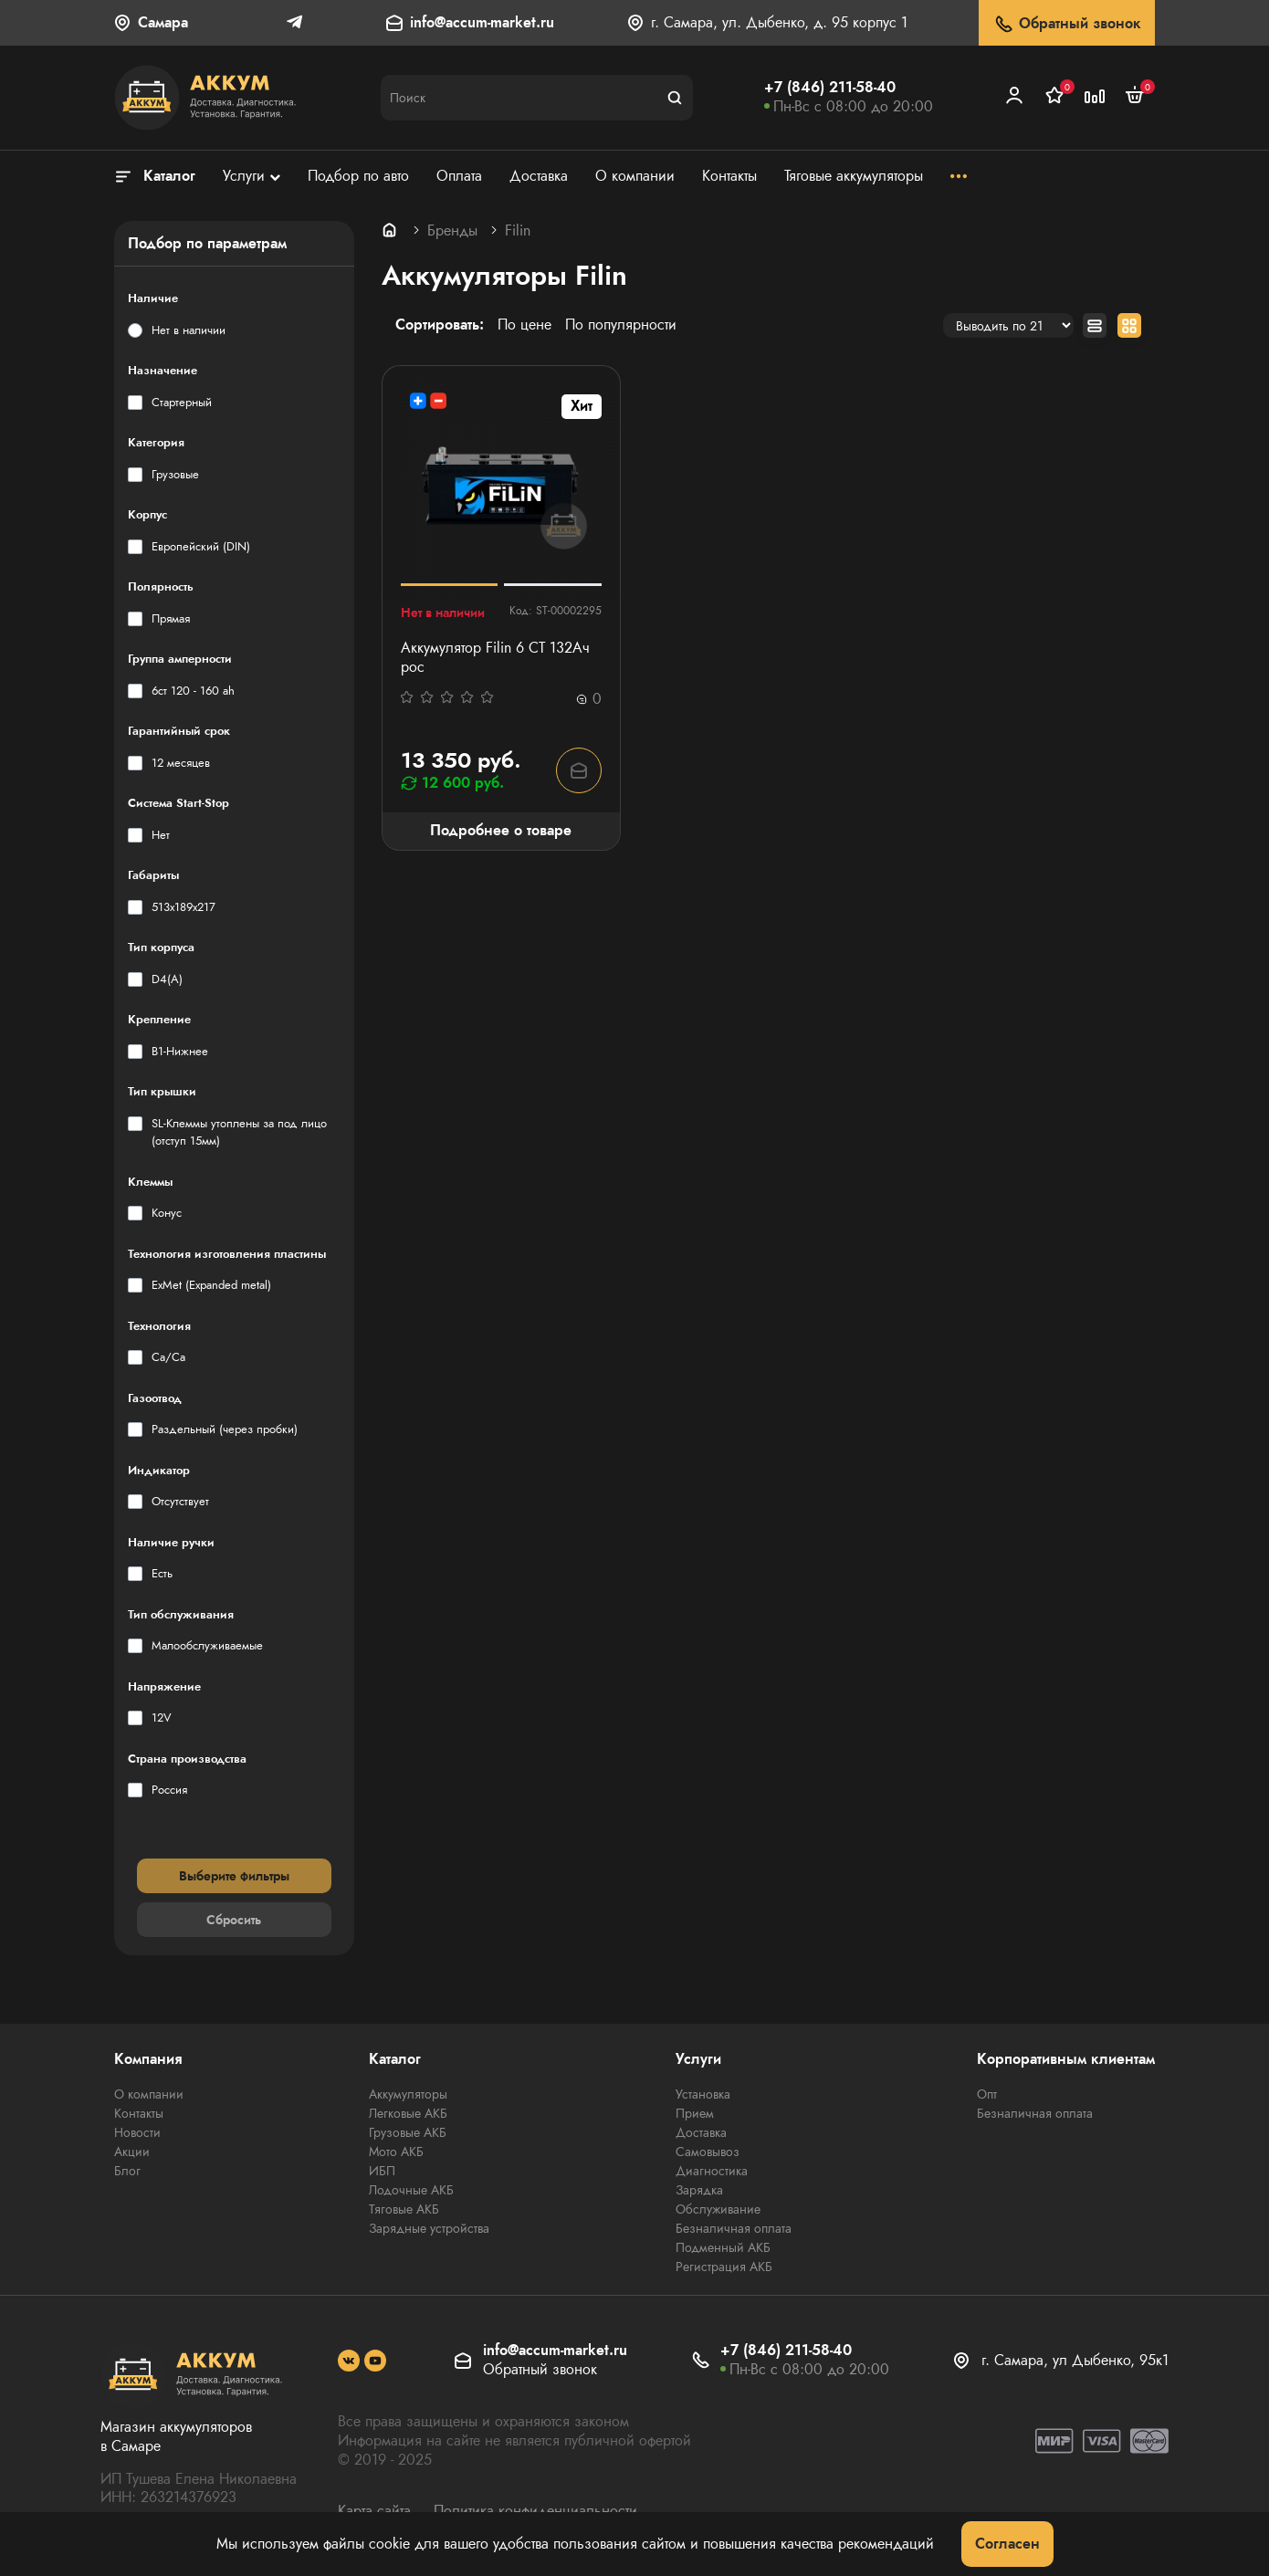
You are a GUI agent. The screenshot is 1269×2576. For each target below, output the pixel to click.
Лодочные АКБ (411, 2190)
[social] (349, 2361)
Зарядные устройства (429, 2228)
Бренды (452, 230)
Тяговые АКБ (404, 2209)
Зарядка (699, 2190)
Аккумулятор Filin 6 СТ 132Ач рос (495, 658)
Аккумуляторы (408, 2094)
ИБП (382, 2171)
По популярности (620, 325)
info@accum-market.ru (482, 23)
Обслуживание (718, 2209)
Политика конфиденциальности (535, 2510)
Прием (695, 2113)
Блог (127, 2171)
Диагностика (712, 2171)
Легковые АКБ (408, 2113)
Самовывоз (707, 2151)
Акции (132, 2151)
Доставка (701, 2132)
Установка (703, 2094)
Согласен (1007, 2543)
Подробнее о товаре (501, 830)
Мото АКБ (396, 2151)
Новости (137, 2132)
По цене (524, 325)
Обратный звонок (1066, 24)
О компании (149, 2094)
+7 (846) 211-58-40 (830, 87)
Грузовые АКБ (407, 2132)
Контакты (138, 2113)
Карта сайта (374, 2510)
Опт (987, 2094)
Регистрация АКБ (724, 2266)
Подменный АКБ (723, 2247)
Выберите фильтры (234, 1876)
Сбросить (233, 1920)
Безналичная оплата (734, 2228)
